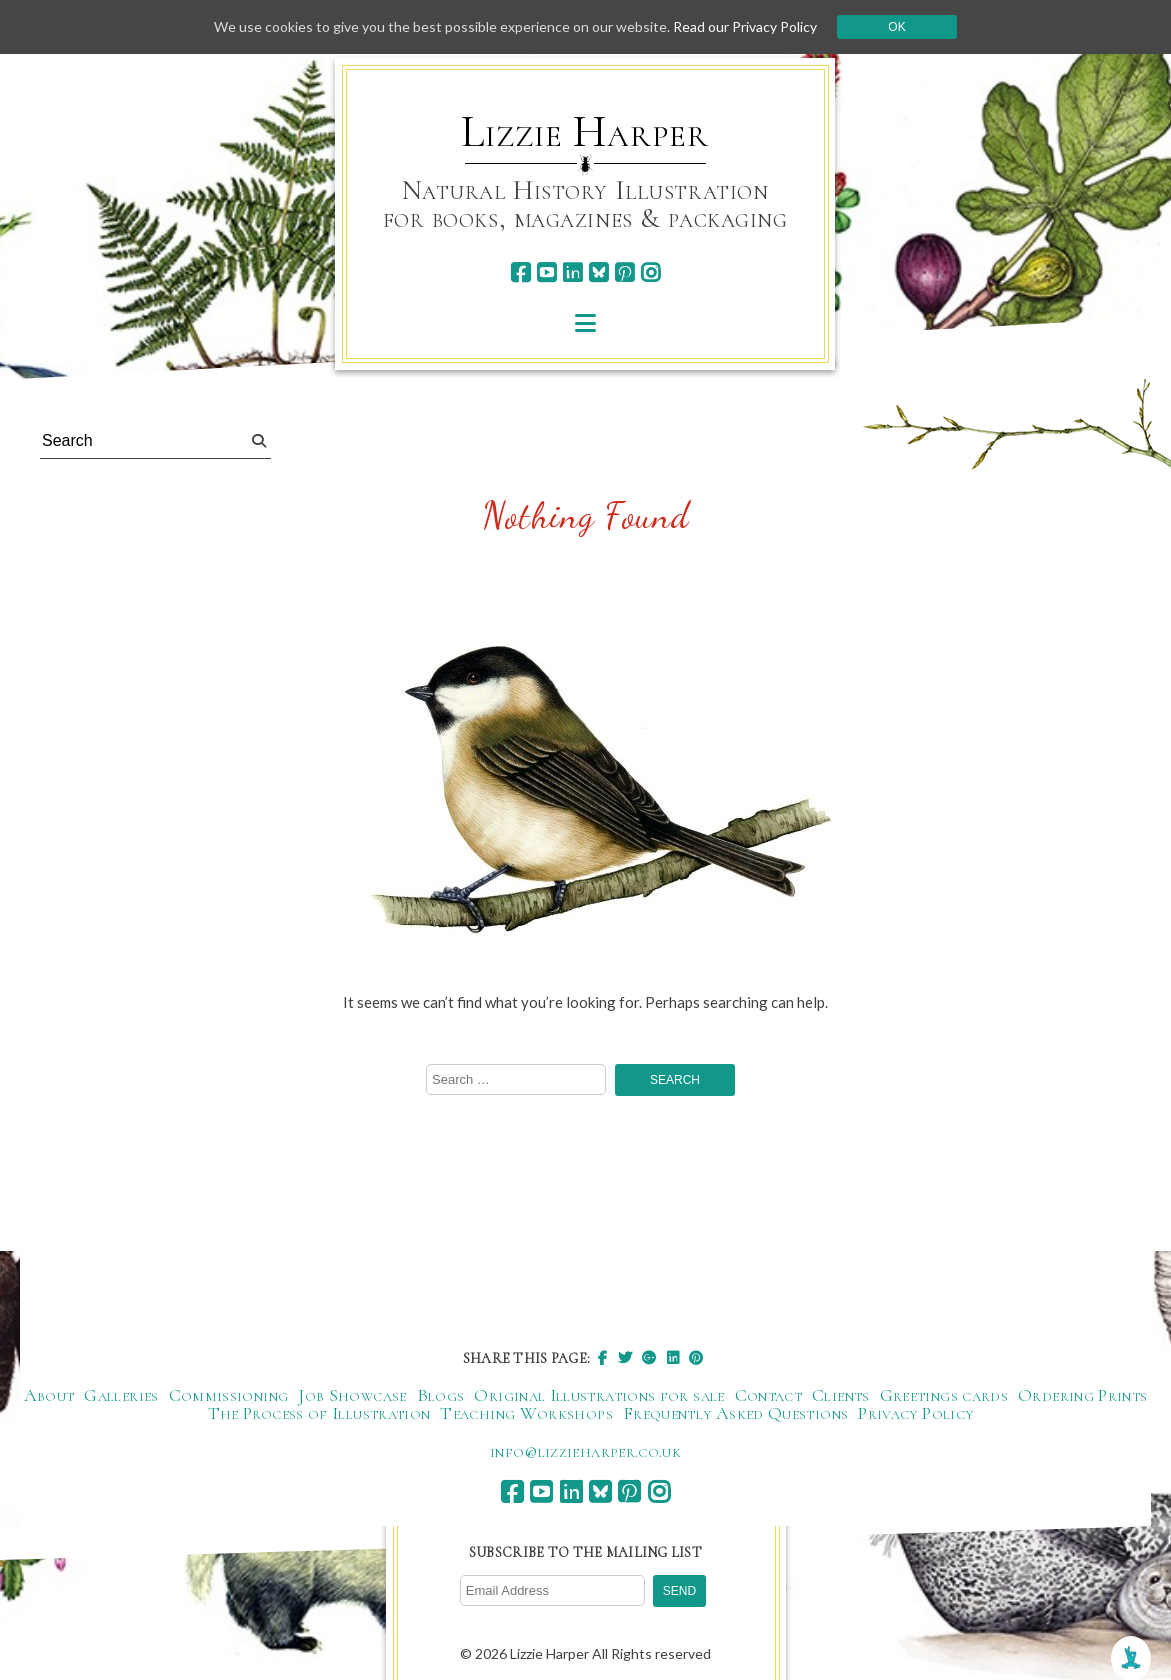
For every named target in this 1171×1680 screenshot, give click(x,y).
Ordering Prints (1082, 1395)
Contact (769, 1395)
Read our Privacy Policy (745, 26)
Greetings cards (944, 1395)
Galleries (121, 1395)
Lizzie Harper (584, 132)
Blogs (441, 1395)
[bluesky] (598, 272)
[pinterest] (624, 272)
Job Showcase (352, 1395)
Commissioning (229, 1395)
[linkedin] (572, 272)
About (49, 1395)
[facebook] (520, 272)
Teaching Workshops (526, 1413)
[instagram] (650, 272)
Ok (896, 27)
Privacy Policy (915, 1413)
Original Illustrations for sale (599, 1395)
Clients (841, 1395)
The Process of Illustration (319, 1413)
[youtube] (546, 272)
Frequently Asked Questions (735, 1413)
